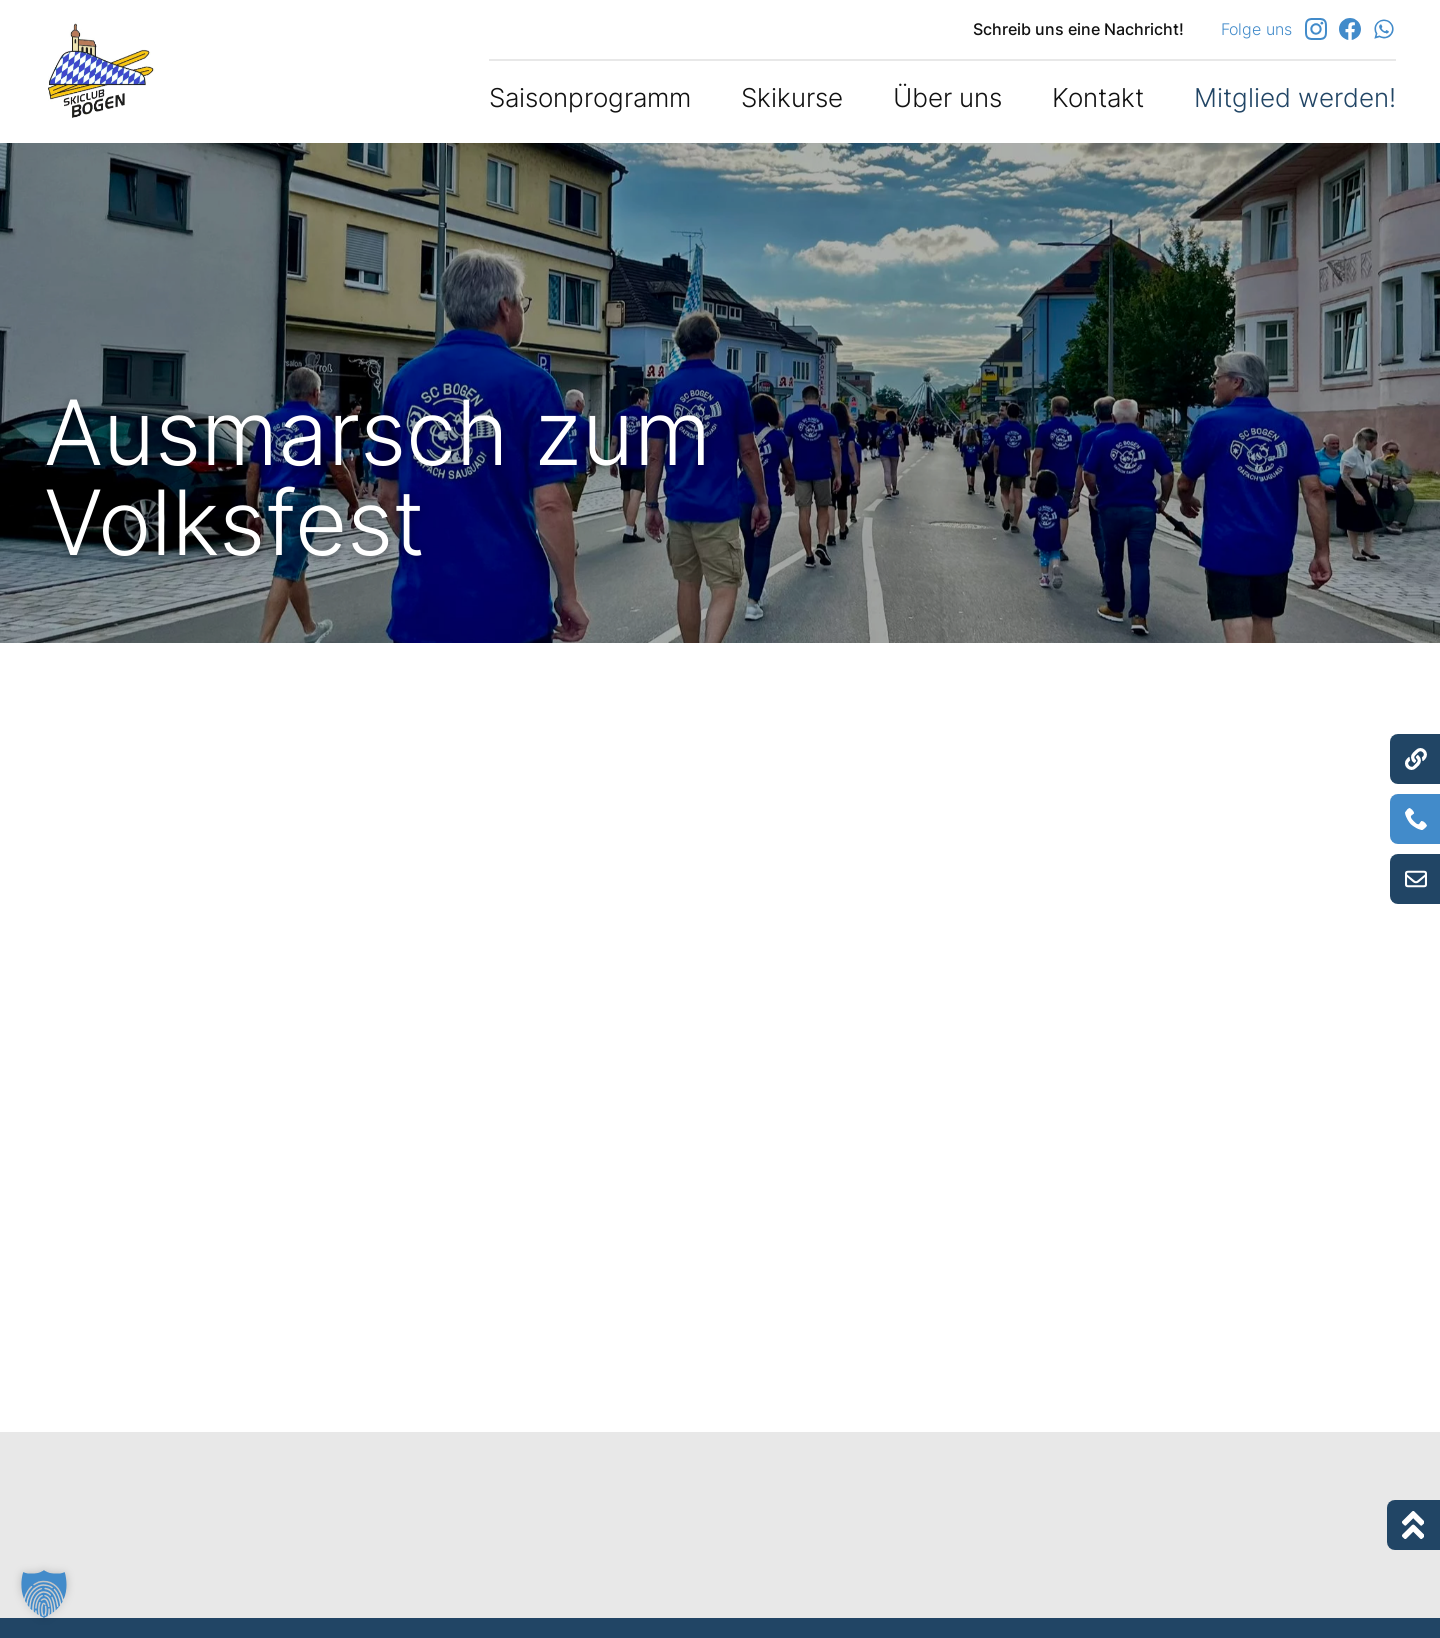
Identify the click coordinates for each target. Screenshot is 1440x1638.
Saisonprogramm (590, 97)
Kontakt (1098, 97)
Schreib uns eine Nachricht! (1078, 29)
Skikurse (792, 97)
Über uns (947, 97)
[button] (44, 1594)
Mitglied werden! (1295, 97)
